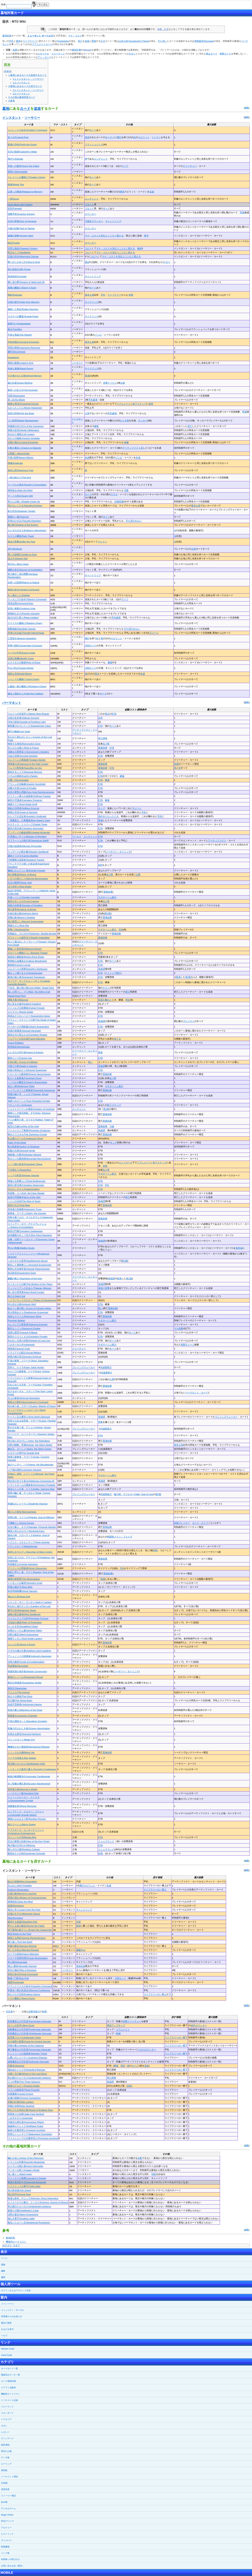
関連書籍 (5, 2547)
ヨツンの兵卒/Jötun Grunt (21, 2025)
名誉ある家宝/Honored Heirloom (24, 1734)
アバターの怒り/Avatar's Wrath (23, 2170)
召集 (126, 490)
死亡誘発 (102, 738)
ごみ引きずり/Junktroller (20, 2118)
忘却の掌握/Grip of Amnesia (22, 221)
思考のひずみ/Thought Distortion (24, 521)
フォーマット (58, 53)
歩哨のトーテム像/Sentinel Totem (25, 1630)
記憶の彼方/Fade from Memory (23, 302)
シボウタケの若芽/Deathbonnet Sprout (27, 1261)
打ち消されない (134, 521)
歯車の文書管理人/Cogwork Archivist (26, 2130)
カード (25, 108)
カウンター (90, 214)
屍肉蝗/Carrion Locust (19, 965)
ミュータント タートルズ (40, 35)
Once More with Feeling (20, 204)
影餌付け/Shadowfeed (19, 323)
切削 (155, 1550)
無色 (122, 191)
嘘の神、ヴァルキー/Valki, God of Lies (133, 1494)
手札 (11, 41)
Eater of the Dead (17, 1142)
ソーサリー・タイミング (118, 851)
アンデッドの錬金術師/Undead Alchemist (29, 832)
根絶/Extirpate (15, 295)
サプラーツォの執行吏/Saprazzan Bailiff (28, 840)
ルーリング (6, 2464)
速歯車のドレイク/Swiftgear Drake (25, 2126)
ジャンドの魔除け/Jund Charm (23, 679)
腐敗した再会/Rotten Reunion (23, 309)
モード (92, 130)
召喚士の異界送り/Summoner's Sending (28, 752)
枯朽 (100, 865)
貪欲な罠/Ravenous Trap (20, 470)
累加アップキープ (116, 2025)
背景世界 (5, 2489)
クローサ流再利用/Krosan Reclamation (28, 1958)
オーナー (109, 137)
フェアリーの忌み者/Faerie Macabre (26, 1038)
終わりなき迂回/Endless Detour (24, 1994)
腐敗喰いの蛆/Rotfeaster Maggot (24, 1154)
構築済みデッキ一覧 (10, 2375)
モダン (132, 53)
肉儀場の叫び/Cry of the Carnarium (26, 426)
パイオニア (6, 2419)
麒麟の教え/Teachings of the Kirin (25, 1278)
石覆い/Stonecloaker (18, 780)
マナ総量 (178, 1328)
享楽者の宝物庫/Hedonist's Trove (25, 1209)
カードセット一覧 (9, 2368)
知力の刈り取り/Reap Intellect (23, 617)
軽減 (118, 2033)
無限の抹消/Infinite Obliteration (23, 430)
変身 (178, 977)
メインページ (7, 2304)
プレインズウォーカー (83, 1367)
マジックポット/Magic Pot (21, 1739)
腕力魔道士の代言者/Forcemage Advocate (29, 2049)
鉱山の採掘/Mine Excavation (22, 1881)
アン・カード (44, 57)
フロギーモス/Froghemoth (21, 1344)
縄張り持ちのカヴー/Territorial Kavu (26, 1531)
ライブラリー (29, 41)
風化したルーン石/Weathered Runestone (29, 2222)
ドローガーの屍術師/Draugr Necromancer (29, 1074)
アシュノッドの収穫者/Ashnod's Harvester (29, 1656)
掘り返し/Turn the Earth (20, 1942)
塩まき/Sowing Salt (17, 558)
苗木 (97, 673)
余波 (87, 457)
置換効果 (102, 747)
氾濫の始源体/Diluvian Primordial (24, 846)
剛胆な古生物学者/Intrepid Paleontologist (29, 1269)
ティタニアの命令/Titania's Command (27, 599)
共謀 (78, 1921)
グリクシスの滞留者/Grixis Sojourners (27, 1568)
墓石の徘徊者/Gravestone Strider (25, 1682)
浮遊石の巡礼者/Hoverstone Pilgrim (26, 2122)
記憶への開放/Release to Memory (25, 191)
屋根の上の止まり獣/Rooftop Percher (27, 1819)
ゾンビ (98, 335)
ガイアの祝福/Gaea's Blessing (23, 1954)
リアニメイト (123, 403)
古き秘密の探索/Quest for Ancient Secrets (29, 2041)
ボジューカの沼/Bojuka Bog (22, 1837)
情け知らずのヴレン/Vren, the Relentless (29, 1441)
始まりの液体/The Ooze (20, 1696)
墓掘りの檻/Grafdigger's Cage (23, 2210)
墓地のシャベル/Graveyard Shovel (25, 1677)
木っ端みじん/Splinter (19, 595)
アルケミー (6, 2527)
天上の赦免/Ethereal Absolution (24, 1398)
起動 (140, 2158)
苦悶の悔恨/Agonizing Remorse (24, 347)
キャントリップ (113, 221)
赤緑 (78, 1966)
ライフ (124, 166)
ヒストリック (7, 2534)
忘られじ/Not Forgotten (20, 1885)
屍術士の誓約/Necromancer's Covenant (28, 1402)
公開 (138, 874)
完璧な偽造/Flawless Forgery (22, 248)
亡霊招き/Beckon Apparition (22, 638)
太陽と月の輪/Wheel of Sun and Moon (27, 2073)
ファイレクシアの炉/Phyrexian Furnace (28, 1618)
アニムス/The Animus (19, 1692)
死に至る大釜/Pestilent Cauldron (24, 1004)
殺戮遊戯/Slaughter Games (22, 628)
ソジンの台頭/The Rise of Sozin (24, 1201)
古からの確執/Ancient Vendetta (24, 438)
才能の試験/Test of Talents (21, 228)
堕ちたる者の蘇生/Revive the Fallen (26, 1926)
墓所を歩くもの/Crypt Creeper (23, 901)
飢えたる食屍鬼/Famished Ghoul (24, 1078)
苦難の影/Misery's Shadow (21, 917)
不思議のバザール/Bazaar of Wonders (27, 836)
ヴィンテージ (7, 2438)
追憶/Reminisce (16, 1905)
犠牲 (139, 248)
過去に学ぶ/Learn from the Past (24, 1909)
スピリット (143, 137)
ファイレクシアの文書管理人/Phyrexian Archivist (33, 2138)
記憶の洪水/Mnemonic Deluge (23, 256)
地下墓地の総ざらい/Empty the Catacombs (30, 1930)
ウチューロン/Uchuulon (20, 1105)
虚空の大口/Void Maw (19, 1205)
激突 (78, 1926)
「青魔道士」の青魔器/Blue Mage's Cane (29, 820)
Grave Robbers (15, 1042)
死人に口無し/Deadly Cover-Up (24, 501)
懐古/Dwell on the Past (19, 1934)
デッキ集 (5, 2457)
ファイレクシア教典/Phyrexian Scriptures (29, 1130)
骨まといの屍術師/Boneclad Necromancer (29, 1158)
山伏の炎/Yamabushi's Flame (134, 41)
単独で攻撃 (104, 1288)
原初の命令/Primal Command (23, 1974)
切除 (153, 2174)
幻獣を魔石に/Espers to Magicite (24, 448)
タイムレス (6, 2540)
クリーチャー (190, 166)
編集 (246, 107)
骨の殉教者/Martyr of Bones (22, 874)
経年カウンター (199, 2025)
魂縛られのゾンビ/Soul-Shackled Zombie (29, 1101)
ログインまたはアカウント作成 (15, 2290)
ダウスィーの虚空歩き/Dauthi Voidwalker (29, 937)
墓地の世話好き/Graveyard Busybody (27, 2182)
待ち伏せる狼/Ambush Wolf (22, 1304)
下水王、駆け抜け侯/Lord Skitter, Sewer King (31, 987)
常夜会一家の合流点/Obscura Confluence (29, 1990)
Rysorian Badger (16, 1320)
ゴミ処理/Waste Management (23, 420)
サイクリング (92, 302)
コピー (88, 248)
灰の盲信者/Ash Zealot (19, 2190)
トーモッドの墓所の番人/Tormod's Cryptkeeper (32, 1769)
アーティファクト (217, 840)
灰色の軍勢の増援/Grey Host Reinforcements (31, 792)
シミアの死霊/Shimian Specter (23, 1175)
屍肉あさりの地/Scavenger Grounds (26, 1853)
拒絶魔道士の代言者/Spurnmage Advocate (29, 2021)
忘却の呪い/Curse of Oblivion (23, 1062)
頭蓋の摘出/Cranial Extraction (23, 442)
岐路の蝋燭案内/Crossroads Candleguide (29, 1776)
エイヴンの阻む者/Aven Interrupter (25, 2166)
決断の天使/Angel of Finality (22, 788)
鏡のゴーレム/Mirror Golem (22, 1824)
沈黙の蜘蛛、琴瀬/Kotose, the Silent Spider (30, 1445)
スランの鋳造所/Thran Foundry (24, 2090)
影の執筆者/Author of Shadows (23, 1146)
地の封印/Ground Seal (19, 2194)
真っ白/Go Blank (16, 399)
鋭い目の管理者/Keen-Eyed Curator (26, 1292)
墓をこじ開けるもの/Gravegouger (25, 973)
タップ (101, 808)
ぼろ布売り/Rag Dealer (19, 886)
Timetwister (63, 41)
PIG (107, 1185)
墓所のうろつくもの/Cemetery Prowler (27, 1336)
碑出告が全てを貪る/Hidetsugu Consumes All (31, 1481)
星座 (100, 1052)
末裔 (105, 383)
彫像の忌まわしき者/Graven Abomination (29, 1728)
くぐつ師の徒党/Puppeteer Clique (25, 1164)
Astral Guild (6, 2355)
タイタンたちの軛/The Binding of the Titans (30, 1284)
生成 (151, 191)
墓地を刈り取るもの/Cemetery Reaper (27, 1034)
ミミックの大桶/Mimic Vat (21, 1752)
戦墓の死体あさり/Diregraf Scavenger (27, 1070)
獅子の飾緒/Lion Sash (19, 731)
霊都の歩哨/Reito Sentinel (21, 2106)
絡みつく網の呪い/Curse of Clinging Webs (29, 1308)
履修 (110, 662)
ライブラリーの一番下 (176, 2037)
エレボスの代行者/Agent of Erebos (25, 1052)
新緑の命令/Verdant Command (23, 589)
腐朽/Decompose (16, 351)
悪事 (100, 1422)
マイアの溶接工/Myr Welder (22, 1758)
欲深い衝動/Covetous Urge (21, 608)
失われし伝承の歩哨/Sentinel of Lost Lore (29, 1340)
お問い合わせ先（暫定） (12, 2566)
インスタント (11, 118)
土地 (87, 413)
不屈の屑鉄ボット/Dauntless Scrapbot (27, 1721)
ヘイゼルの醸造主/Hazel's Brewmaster (27, 1082)
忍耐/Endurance (16, 2065)
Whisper (87, 50)
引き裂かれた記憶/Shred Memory (25, 375)
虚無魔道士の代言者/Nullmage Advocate (28, 2061)
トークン (156, 137)
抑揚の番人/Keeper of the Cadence (26, 2045)
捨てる (117, 1038)
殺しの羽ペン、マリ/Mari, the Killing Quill (29, 991)
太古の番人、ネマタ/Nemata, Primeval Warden (32, 1527)
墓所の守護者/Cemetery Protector (25, 800)
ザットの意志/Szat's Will (20, 496)
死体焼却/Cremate (17, 276)
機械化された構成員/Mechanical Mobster (29, 1747)
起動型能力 (34, 2011)
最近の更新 (6, 2323)
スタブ (16, 2245)
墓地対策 (6, 35)
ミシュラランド (106, 1841)
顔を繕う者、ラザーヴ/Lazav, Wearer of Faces (32, 1406)
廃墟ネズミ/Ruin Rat (18, 925)
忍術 (121, 929)
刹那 (131, 295)
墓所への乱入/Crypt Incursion (23, 390)
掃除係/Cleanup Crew (19, 1348)
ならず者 (124, 420)
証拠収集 (119, 501)
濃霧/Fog (80, 1950)
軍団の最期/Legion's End (20, 363)
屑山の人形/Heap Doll (19, 1596)
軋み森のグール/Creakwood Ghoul (25, 1138)
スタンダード (7, 2413)
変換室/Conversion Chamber (22, 1715)
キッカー (142, 420)
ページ (4, 2258)
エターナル (43, 53)
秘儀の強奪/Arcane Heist (20, 235)
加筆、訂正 (163, 29)
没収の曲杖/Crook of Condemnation (26, 1662)
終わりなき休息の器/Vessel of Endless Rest (30, 2110)
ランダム (43, 4)
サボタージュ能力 (107, 897)
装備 (100, 820)
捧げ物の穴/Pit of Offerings (21, 1845)
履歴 (3, 2277)
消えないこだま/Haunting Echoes (25, 505)
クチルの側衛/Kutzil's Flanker (23, 776)
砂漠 (100, 1853)
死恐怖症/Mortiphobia (19, 1047)
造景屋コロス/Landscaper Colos (24, 2037)
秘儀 (126, 442)
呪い (90, 1062)
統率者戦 (5, 2445)
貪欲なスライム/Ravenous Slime (24, 1316)
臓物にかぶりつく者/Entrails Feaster (26, 870)
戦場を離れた (105, 1000)
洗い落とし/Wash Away (20, 2174)
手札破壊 (92, 399)
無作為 (239, 1248)
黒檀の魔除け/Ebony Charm (22, 287)
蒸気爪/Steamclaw (17, 1688)
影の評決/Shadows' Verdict (21, 511)
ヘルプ (4, 2335)
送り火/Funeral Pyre (18, 137)
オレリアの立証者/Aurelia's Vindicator (27, 816)
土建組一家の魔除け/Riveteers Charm (27, 686)
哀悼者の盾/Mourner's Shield (22, 1789)
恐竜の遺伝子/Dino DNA (20, 1587)
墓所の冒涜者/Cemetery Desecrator (26, 1185)
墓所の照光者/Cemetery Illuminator (26, 828)
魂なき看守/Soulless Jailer (21, 2218)
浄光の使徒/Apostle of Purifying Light (27, 722)
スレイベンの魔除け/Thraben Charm (26, 177)
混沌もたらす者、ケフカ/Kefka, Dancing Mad (31, 1489)
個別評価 (76, 50)
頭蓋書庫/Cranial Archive (20, 2094)
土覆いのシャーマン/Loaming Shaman (27, 2057)
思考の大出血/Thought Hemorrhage (26, 633)
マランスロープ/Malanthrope (22, 1546)
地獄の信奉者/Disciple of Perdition (25, 905)
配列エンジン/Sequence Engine (24, 1328)
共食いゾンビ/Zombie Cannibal (24, 897)
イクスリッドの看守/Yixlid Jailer (24, 2186)
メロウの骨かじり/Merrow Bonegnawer (28, 878)
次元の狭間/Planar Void (20, 882)
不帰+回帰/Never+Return (20, 457)
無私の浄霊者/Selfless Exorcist (23, 808)
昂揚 (242, 212)
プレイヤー (188, 1021)
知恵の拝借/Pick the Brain (21, 413)
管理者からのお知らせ (11, 2316)
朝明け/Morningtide (17, 171)
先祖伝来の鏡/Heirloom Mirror (23, 913)
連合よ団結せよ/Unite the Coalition (25, 693)
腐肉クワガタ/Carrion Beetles (23, 855)
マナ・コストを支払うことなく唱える (104, 235)
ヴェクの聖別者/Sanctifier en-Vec (25, 768)
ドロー (167, 262)
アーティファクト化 (132, 448)
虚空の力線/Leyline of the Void (23, 1126)
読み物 (4, 2502)
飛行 (119, 137)
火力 (103, 41)
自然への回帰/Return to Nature (23, 582)
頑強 (105, 1166)
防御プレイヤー (182, 1523)
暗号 (146, 235)
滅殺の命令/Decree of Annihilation (25, 569)
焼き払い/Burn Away (18, 564)
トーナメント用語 (9, 2476)
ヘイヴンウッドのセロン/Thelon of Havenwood (32, 1300)
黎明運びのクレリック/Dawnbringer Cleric (29, 726)
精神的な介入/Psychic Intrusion (24, 613)
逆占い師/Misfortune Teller (21, 1086)
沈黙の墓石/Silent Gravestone (23, 1634)
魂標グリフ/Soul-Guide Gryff (22, 804)
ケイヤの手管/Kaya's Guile (21, 652)
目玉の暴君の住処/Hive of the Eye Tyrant (29, 1841)
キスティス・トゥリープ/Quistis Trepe (27, 824)
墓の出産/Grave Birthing (20, 383)
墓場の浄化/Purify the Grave (22, 144)
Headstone (13, 357)
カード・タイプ (200, 1523)
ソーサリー (32, 118)
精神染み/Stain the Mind (20, 490)
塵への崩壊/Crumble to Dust (22, 554)
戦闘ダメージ (187, 1344)
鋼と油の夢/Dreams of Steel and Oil (26, 282)
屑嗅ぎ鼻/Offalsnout (18, 1000)
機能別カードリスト (16, 2241)
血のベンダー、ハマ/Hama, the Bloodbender (30, 1464)
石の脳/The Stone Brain (20, 1700)
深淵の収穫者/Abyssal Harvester (24, 1030)
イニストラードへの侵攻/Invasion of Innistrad (31, 1109)
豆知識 (4, 2483)
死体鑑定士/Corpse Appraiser (23, 1564)
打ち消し (162, 41)
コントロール (125, 1162)
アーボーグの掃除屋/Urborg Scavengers (28, 1026)
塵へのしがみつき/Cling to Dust (24, 262)
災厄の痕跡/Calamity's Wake (22, 151)
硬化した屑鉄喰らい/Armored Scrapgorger (29, 1265)
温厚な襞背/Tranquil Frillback (22, 1332)
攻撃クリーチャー (132, 2021)
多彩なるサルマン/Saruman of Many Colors (30, 1552)
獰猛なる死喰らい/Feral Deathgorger (27, 1181)
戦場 (176, 764)
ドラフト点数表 (8, 2387)
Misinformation (15, 1918)
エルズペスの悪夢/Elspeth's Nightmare (27, 969)
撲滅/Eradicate (15, 463)
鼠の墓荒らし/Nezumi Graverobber (26, 921)
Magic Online (7, 2515)
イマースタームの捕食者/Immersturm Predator (31, 1485)
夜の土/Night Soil (16, 1296)
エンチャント (101, 159)
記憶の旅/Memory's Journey (22, 1893)
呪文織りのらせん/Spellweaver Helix (26, 1763)
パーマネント (11, 703)
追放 (87, 41)
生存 (100, 718)
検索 (34, 4)
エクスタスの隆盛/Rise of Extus (24, 662)
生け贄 (106, 743)
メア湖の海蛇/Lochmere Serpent (24, 1469)
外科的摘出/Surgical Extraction (23, 342)
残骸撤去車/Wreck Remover (22, 1806)
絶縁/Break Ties (16, 184)
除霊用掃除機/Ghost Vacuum (22, 1591)
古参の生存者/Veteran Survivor (23, 718)
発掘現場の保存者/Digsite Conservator (27, 1671)
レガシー (5, 2432)
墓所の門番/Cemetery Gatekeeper (25, 1231)
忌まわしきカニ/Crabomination (23, 1189)
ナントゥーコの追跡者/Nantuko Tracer (27, 2053)
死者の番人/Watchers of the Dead (25, 1710)
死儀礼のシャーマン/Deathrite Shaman (28, 1503)
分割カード (90, 645)
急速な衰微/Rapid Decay (20, 368)
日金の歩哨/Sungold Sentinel (22, 756)
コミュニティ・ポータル (12, 2310)
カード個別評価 (8, 2381)
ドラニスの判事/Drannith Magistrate (26, 2162)
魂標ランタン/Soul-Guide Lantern (25, 1638)
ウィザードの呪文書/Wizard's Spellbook (28, 851)
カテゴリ (7, 2245)
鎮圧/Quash (14, 243)
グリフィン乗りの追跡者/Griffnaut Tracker (29, 796)
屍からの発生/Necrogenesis (22, 1512)
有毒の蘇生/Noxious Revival (22, 1946)
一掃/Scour (13, 199)
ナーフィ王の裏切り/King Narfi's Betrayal (29, 1417)
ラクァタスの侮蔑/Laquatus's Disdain (27, 2178)
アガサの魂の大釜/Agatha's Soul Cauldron (29, 1650)
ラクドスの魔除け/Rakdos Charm (25, 623)
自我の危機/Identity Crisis (21, 658)
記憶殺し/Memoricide (19, 453)
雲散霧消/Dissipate (204, 41)
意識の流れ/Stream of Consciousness (27, 1897)
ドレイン (102, 541)
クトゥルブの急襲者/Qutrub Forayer (26, 1008)
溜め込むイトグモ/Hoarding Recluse (26, 2069)
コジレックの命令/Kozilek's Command (27, 130)
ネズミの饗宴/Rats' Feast (21, 536)
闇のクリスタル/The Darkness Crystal (27, 1134)
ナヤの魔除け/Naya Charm (21, 1998)
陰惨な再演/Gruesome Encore (23, 403)
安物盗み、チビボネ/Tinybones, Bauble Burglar (32, 933)
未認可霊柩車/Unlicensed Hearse (25, 1704)
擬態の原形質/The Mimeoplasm (24, 1579)
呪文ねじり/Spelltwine (19, 252)
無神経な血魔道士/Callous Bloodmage (27, 961)
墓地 (18, 41)
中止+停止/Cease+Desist (20, 668)
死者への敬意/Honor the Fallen (23, 166)
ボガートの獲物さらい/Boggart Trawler (28, 953)
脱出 (87, 262)
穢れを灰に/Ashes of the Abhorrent (25, 2158)
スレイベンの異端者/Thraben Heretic (27, 760)
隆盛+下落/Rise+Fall (18, 1978)
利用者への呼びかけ (10, 2559)
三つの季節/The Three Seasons (24, 2082)
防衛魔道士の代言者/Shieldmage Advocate (29, 2033)
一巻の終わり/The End (19, 477)
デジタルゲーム (8, 2508)
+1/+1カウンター (147, 2049)
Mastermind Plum (17, 996)
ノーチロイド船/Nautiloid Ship (23, 1793)
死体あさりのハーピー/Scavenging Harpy (29, 1016)
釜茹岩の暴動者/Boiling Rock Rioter (26, 957)
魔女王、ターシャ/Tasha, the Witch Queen (29, 1449)
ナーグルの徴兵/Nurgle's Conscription (27, 484)
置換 (94, 41)
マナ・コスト (75, 35)
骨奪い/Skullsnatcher (18, 929)
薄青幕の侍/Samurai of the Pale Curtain (28, 764)
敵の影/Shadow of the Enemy (23, 525)
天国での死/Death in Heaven (22, 1066)
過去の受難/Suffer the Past (21, 541)
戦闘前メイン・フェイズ (119, 1536)
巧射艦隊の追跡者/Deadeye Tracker (26, 859)
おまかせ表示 (7, 2329)
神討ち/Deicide (15, 159)
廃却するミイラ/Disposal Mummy (25, 772)
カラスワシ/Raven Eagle (20, 1012)
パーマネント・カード (196, 1392)
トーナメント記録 (9, 2400)
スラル (114, 494)
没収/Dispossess (16, 395)
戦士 (107, 713)
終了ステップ (139, 403)
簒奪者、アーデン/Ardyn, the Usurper (27, 1213)
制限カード (225, 53)
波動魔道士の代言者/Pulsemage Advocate (29, 2029)
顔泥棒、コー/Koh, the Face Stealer (26, 1193)
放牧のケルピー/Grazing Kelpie (24, 2086)
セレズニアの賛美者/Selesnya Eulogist (27, 1324)
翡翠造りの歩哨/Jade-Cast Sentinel (26, 2114)
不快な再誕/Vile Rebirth (20, 335)
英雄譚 (101, 969)
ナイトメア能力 (113, 973)
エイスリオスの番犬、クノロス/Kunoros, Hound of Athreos (38, 2202)
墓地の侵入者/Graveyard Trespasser (26, 977)
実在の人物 (6, 2451)
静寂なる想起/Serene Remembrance (27, 1938)
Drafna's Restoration (18, 1889)
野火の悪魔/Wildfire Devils (21, 1248)
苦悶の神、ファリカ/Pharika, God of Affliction (31, 1517)
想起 (127, 1000)
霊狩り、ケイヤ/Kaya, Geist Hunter (26, 1367)
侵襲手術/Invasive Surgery (21, 214)
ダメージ (154, 633)
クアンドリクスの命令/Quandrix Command (30, 1986)
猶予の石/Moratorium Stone (22, 1610)
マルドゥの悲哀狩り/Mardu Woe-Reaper (28, 713)
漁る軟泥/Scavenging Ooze (22, 1273)
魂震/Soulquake (16, 1982)
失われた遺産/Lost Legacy (21, 434)
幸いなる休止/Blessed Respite (23, 1950)
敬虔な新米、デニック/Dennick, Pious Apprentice (33, 2198)
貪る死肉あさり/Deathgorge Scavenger (28, 1312)
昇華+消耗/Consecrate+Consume (25, 645)
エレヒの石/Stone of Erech (21, 1644)
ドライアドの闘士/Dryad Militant (24, 1352)
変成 (87, 375)
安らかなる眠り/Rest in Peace (23, 747)
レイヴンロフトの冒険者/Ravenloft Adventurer (31, 1090)
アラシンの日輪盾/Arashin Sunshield (26, 784)
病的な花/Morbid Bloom (20, 673)
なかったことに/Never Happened (25, 407)
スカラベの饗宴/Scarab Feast (23, 316)
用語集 (4, 2470)
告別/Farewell (15, 208)
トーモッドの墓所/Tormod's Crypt (25, 1583)
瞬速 (122, 776)
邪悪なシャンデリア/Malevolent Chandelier (30, 2134)
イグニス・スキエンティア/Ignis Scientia (29, 1542)
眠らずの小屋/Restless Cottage (24, 1849)
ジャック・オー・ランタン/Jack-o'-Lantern (30, 1602)
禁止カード (211, 53)
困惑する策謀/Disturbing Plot (22, 1921)
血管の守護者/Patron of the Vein (24, 1197)
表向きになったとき (108, 816)
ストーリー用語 (8, 2495)
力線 (112, 1126)
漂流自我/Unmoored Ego (20, 603)
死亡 (80, 41)
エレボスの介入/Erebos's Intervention (27, 530)
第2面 (108, 913)
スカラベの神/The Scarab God (23, 1453)
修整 (96, 426)
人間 (112, 1379)
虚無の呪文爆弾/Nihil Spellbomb (24, 1614)
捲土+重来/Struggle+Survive (22, 1966)
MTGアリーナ (7, 2521)
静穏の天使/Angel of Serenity (22, 812)
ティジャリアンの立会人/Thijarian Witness (29, 1288)
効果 (15, 50)
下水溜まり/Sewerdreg (19, 1170)
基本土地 (89, 295)
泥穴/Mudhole (15, 549)
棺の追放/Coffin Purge (19, 269)
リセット (89, 204)
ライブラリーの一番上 (155, 1889)
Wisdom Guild (7, 2349)
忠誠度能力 (106, 1367)
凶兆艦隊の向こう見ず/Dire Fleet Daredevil (30, 1235)
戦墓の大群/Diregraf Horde (21, 1150)
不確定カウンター (94, 221)
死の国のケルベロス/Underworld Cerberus (29, 2077)
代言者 (9, 2011)
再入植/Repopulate (17, 1962)
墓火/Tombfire (15, 329)
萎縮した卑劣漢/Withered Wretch (25, 949)
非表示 (8, 71)
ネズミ (106, 987)
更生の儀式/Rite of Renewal (22, 1970)
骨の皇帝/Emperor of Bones (22, 909)
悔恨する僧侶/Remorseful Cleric (24, 743)
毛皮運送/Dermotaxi (18, 1666)
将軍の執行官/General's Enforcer (24, 1356)
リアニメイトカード (42, 44)
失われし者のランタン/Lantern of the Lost (29, 1606)
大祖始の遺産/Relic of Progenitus (25, 1622)
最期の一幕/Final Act (18, 516)
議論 (3, 2264)
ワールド (76, 836)
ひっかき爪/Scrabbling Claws (23, 1626)
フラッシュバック (94, 144)
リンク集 (5, 2553)
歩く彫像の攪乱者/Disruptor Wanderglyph (29, 1783)
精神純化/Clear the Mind (20, 1901)
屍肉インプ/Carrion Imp (20, 1058)
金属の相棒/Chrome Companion (24, 2098)
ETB (114, 713)
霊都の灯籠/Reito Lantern (21, 2102)
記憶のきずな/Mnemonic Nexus (24, 1913)
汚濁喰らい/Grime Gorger (21, 1523)
